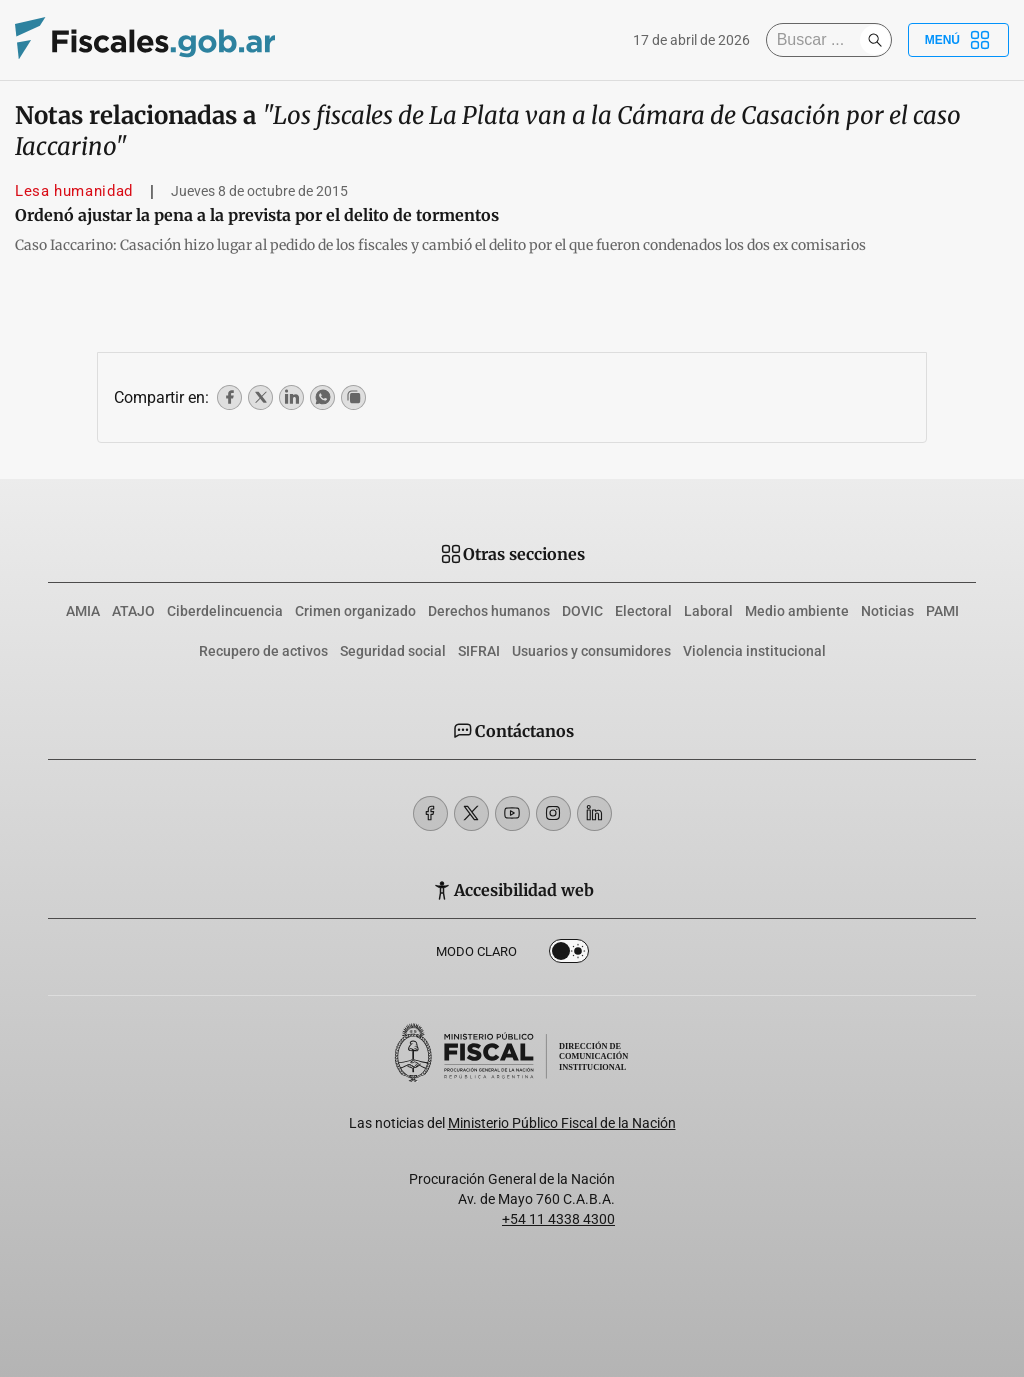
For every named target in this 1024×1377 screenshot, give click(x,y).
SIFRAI (479, 651)
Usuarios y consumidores (591, 651)
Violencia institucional (754, 651)
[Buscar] (818, 40)
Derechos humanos (489, 611)
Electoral (643, 611)
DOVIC (582, 611)
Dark (569, 955)
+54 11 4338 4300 (558, 1219)
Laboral (708, 611)
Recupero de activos (263, 651)
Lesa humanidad (74, 191)
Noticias (887, 611)
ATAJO (133, 611)
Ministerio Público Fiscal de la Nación (562, 1123)
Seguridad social (393, 651)
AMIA (83, 611)
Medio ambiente (797, 611)
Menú (958, 40)
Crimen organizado (355, 611)
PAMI (942, 611)
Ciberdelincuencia (225, 611)
